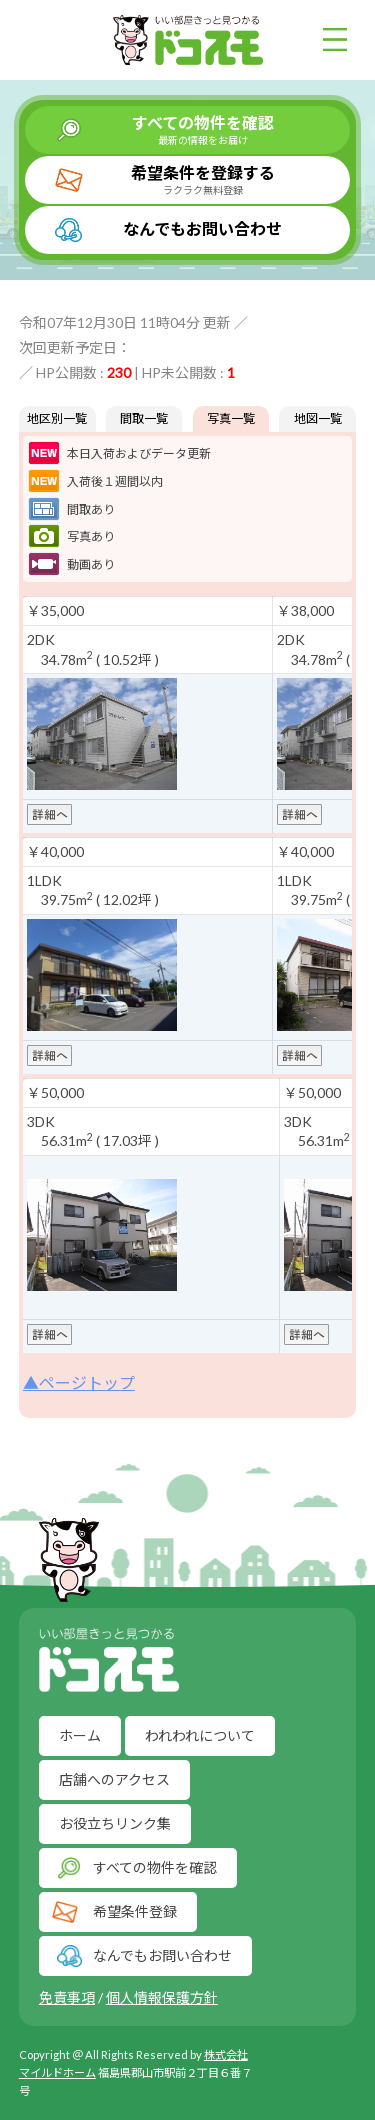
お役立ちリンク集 (115, 1823)
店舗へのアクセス (114, 1779)
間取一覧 (144, 418)
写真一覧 (231, 418)
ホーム (80, 1735)
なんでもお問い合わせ (202, 228)
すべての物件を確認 (203, 130)
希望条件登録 (135, 1911)
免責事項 (67, 1997)
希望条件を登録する (203, 180)
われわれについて (200, 1735)
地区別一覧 (57, 418)
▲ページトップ (79, 1382)
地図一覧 (318, 418)
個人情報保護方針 (162, 1997)
